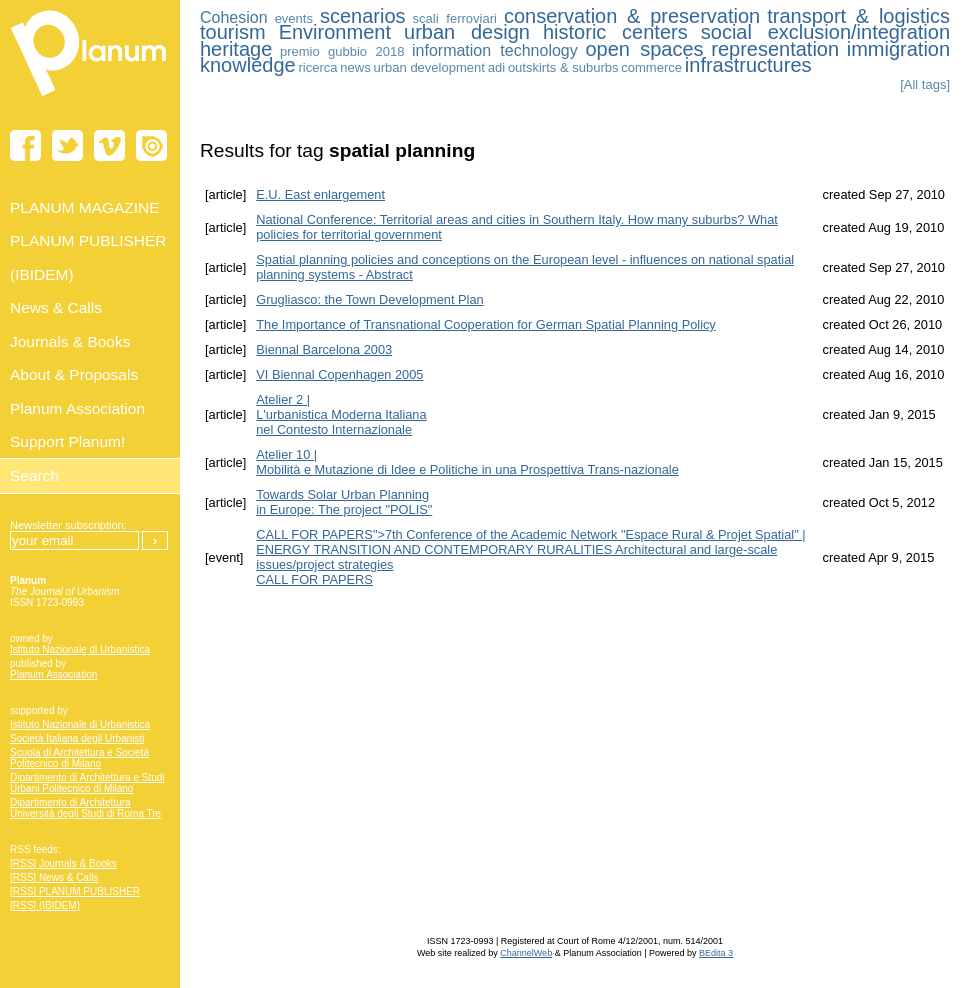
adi (496, 67)
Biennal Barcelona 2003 (324, 349)
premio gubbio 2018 (342, 51)
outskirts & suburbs (563, 67)
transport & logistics (858, 16)
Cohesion (234, 17)
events (294, 18)
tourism (233, 32)
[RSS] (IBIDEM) (45, 905)
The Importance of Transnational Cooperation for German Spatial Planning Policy (486, 324)
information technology (495, 50)
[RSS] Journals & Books (63, 863)
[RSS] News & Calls (54, 877)
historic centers (615, 32)
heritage (236, 49)
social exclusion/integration (825, 32)
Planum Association (53, 674)
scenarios (363, 16)
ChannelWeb (526, 953)
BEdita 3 (716, 953)
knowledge (248, 65)
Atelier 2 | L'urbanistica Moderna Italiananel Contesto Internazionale (341, 414)
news (355, 67)
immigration (898, 49)
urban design (467, 32)
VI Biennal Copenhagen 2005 (339, 374)
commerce (651, 67)
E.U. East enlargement (320, 194)
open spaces (644, 49)
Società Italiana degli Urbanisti (77, 738)
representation (775, 49)
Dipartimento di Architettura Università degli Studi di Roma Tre (85, 808)
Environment (335, 32)
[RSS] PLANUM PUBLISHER (75, 891)
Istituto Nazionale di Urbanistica (80, 649)
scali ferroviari (455, 18)
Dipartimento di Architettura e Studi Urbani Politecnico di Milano (87, 783)
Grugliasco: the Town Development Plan (369, 299)
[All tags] (925, 84)
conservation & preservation (632, 16)
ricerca (317, 67)
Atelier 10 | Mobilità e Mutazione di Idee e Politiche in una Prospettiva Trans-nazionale (467, 462)
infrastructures (748, 65)
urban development (429, 67)
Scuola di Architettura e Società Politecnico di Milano (79, 758)
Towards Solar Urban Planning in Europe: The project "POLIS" (344, 502)
